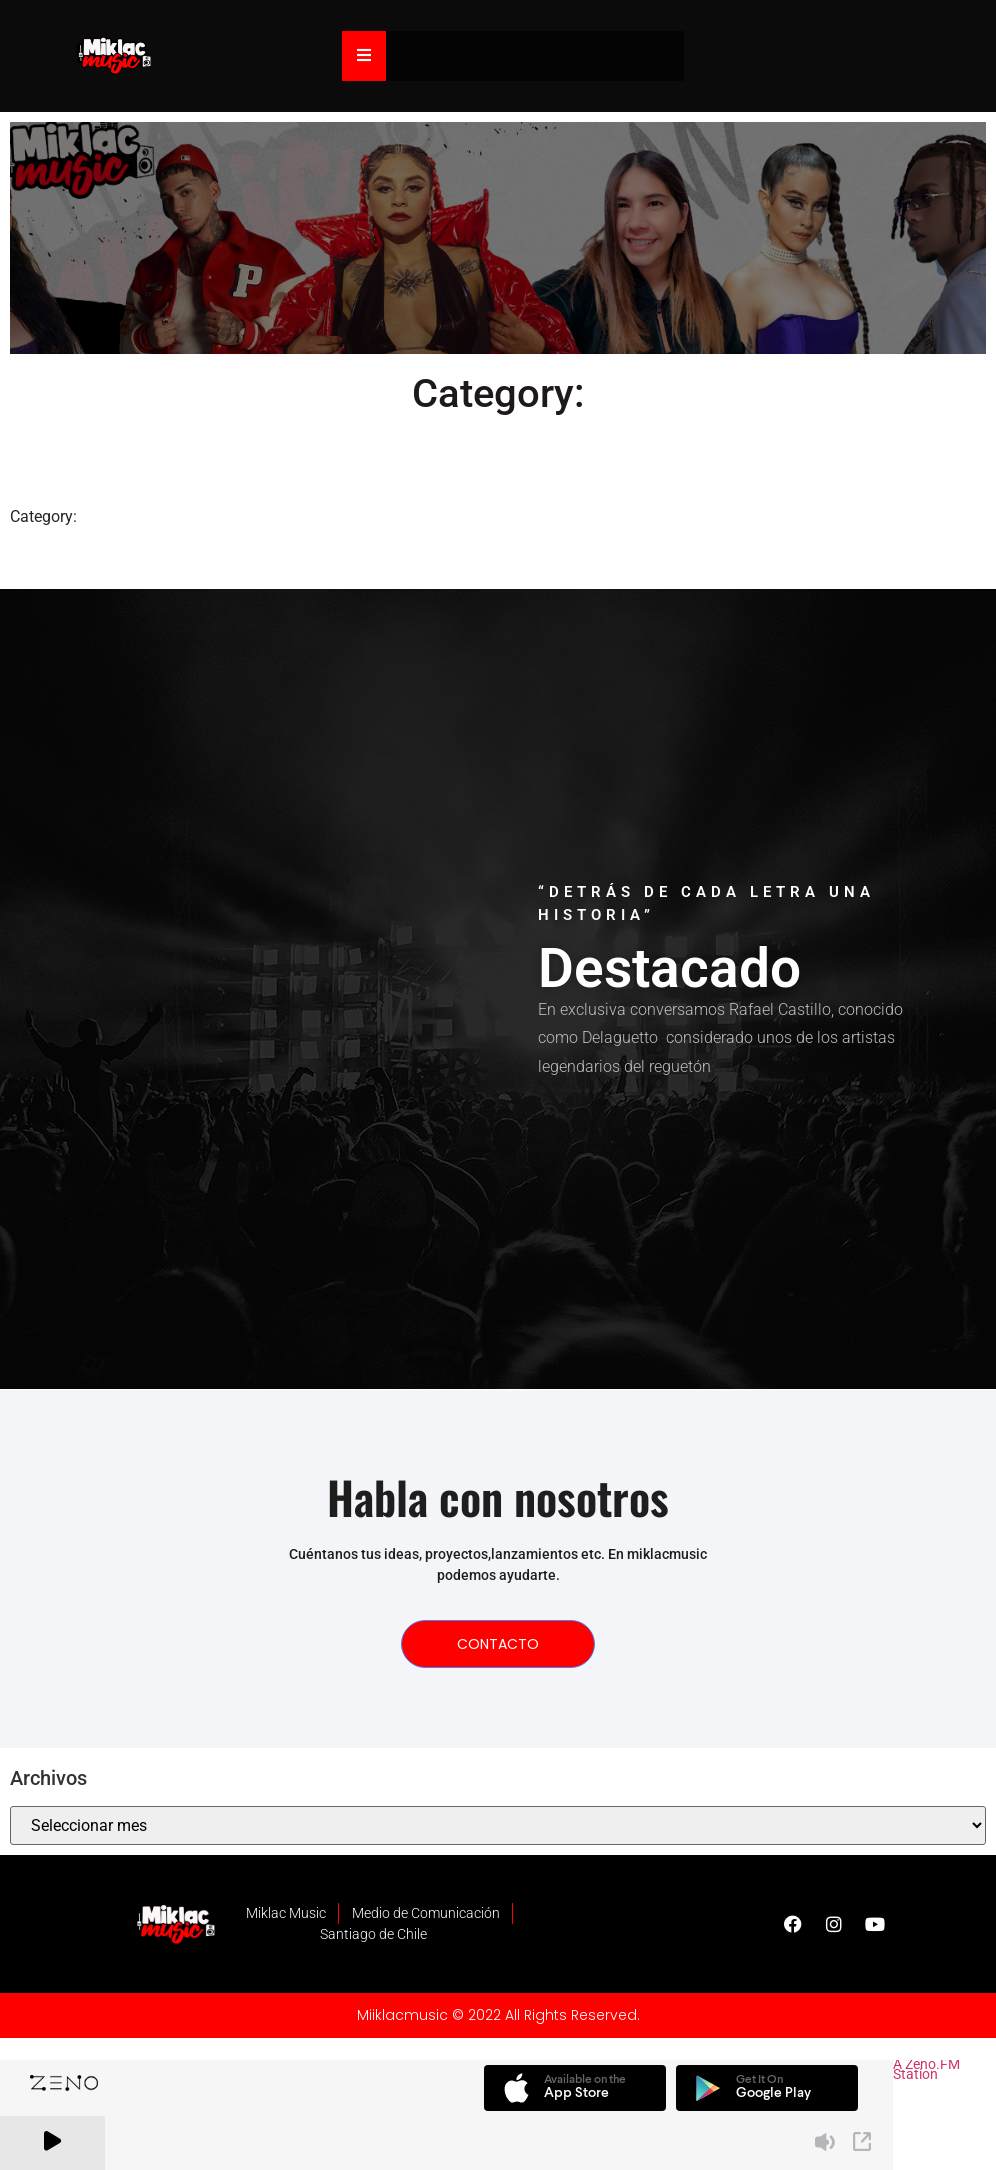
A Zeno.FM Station (926, 2071)
